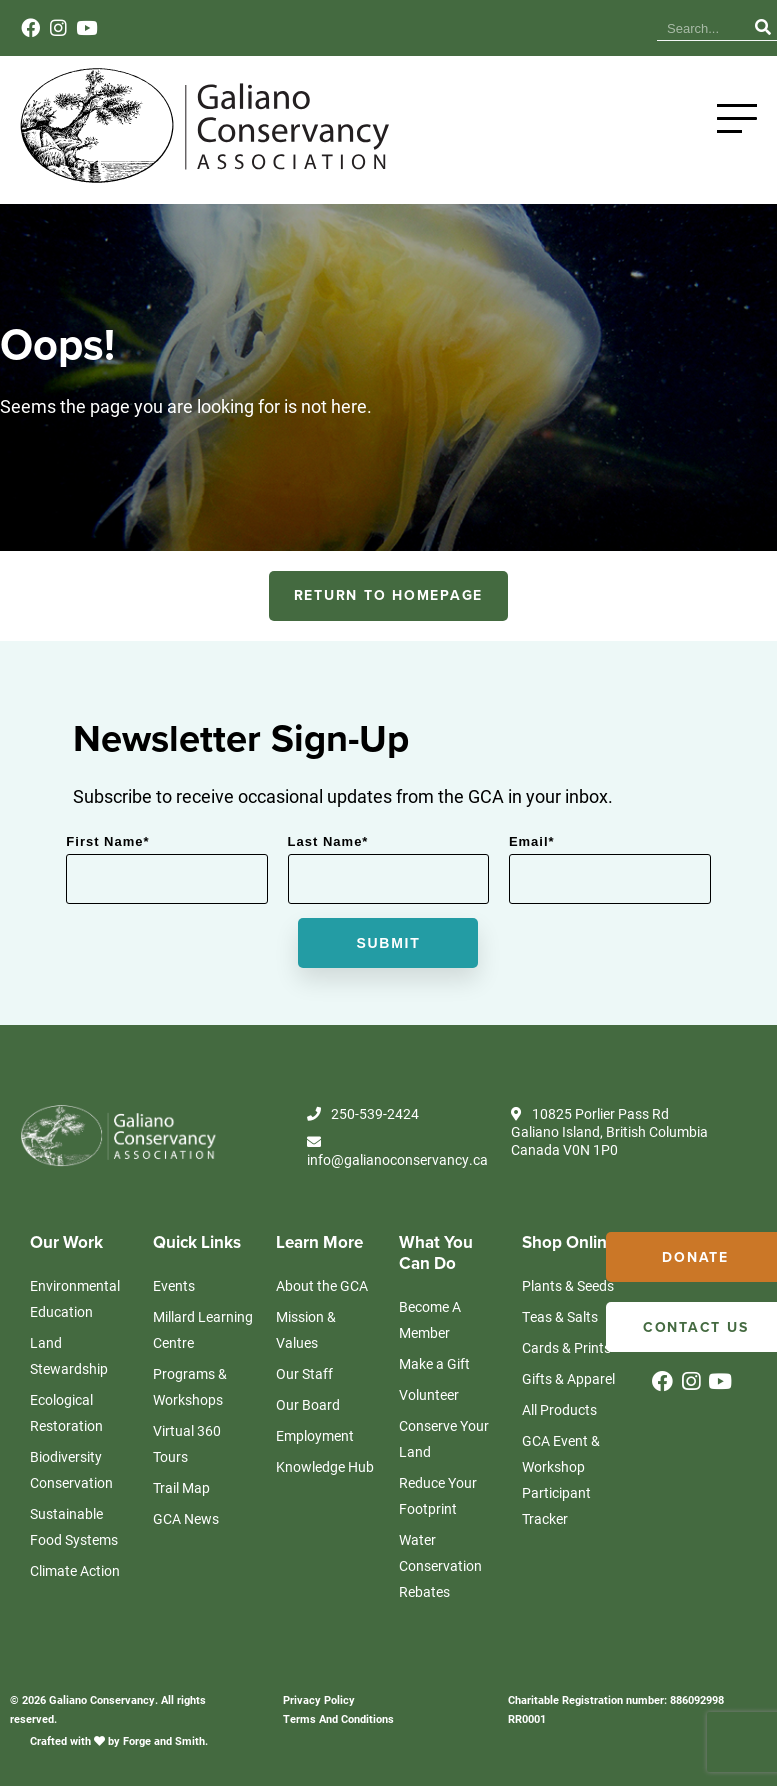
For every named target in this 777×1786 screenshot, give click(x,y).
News (500, 24)
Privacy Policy (319, 1709)
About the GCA (322, 1295)
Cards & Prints (566, 1357)
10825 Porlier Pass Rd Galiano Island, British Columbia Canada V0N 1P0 (609, 1142)
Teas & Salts (560, 1326)
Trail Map (181, 1497)
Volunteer (429, 1404)
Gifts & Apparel (568, 1388)
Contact (613, 24)
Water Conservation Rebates (440, 1575)
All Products (559, 1419)
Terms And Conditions (338, 1728)
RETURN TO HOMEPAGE (389, 605)
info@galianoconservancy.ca (397, 1162)
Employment (315, 1445)
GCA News (186, 1528)
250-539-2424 (363, 1124)
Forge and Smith (164, 1750)
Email (532, 851)
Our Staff (304, 1383)
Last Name (328, 851)
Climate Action (75, 1580)
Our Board (308, 1414)
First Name (107, 851)
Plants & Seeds (568, 1295)
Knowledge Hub (418, 24)
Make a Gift (434, 1373)
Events (554, 24)
